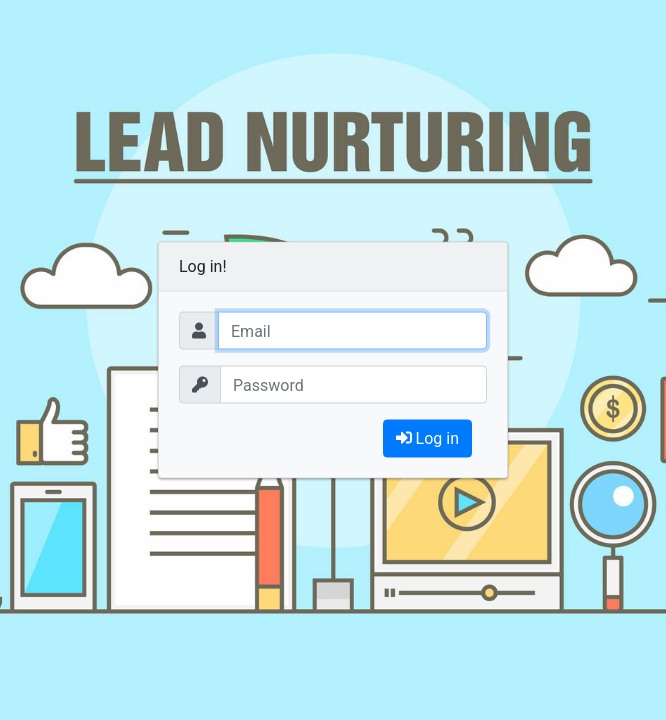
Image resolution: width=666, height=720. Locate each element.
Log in (427, 438)
